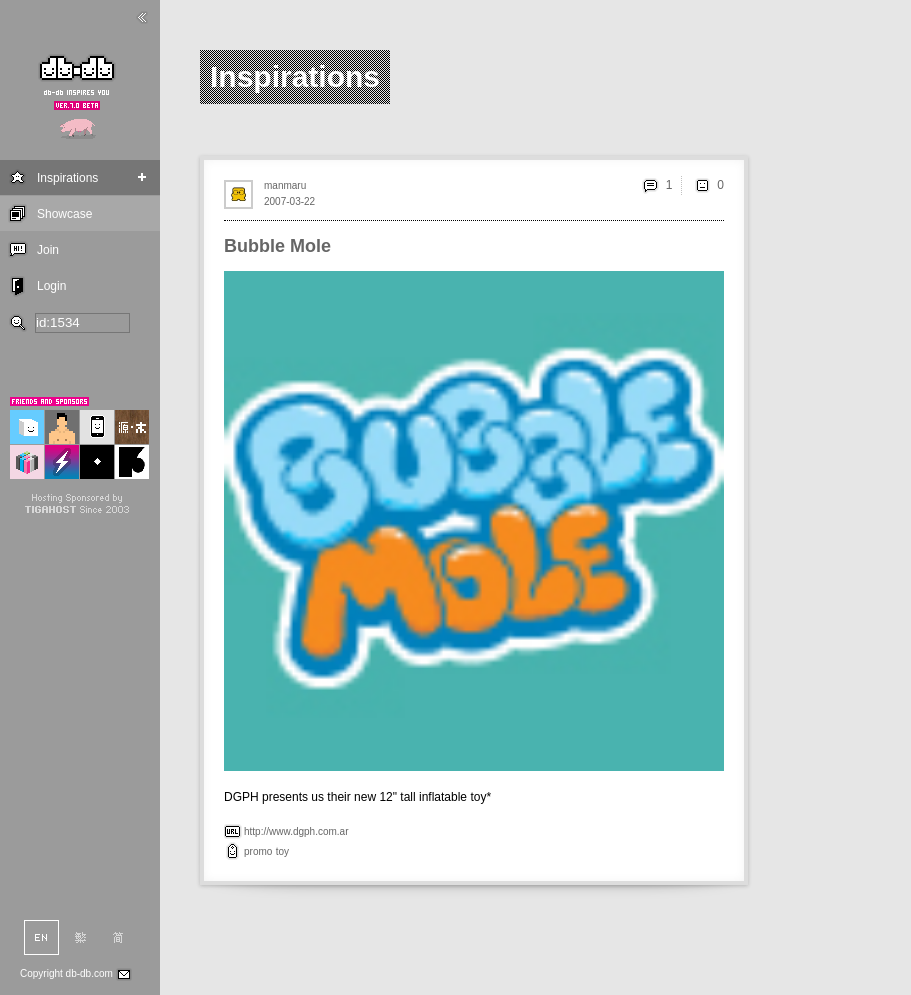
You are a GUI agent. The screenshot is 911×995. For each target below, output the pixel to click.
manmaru (285, 185)
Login (51, 286)
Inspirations (67, 178)
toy (282, 851)
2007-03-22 (289, 201)
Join (48, 250)
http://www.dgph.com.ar (296, 831)
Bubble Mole (277, 246)
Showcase (64, 214)
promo (258, 851)
